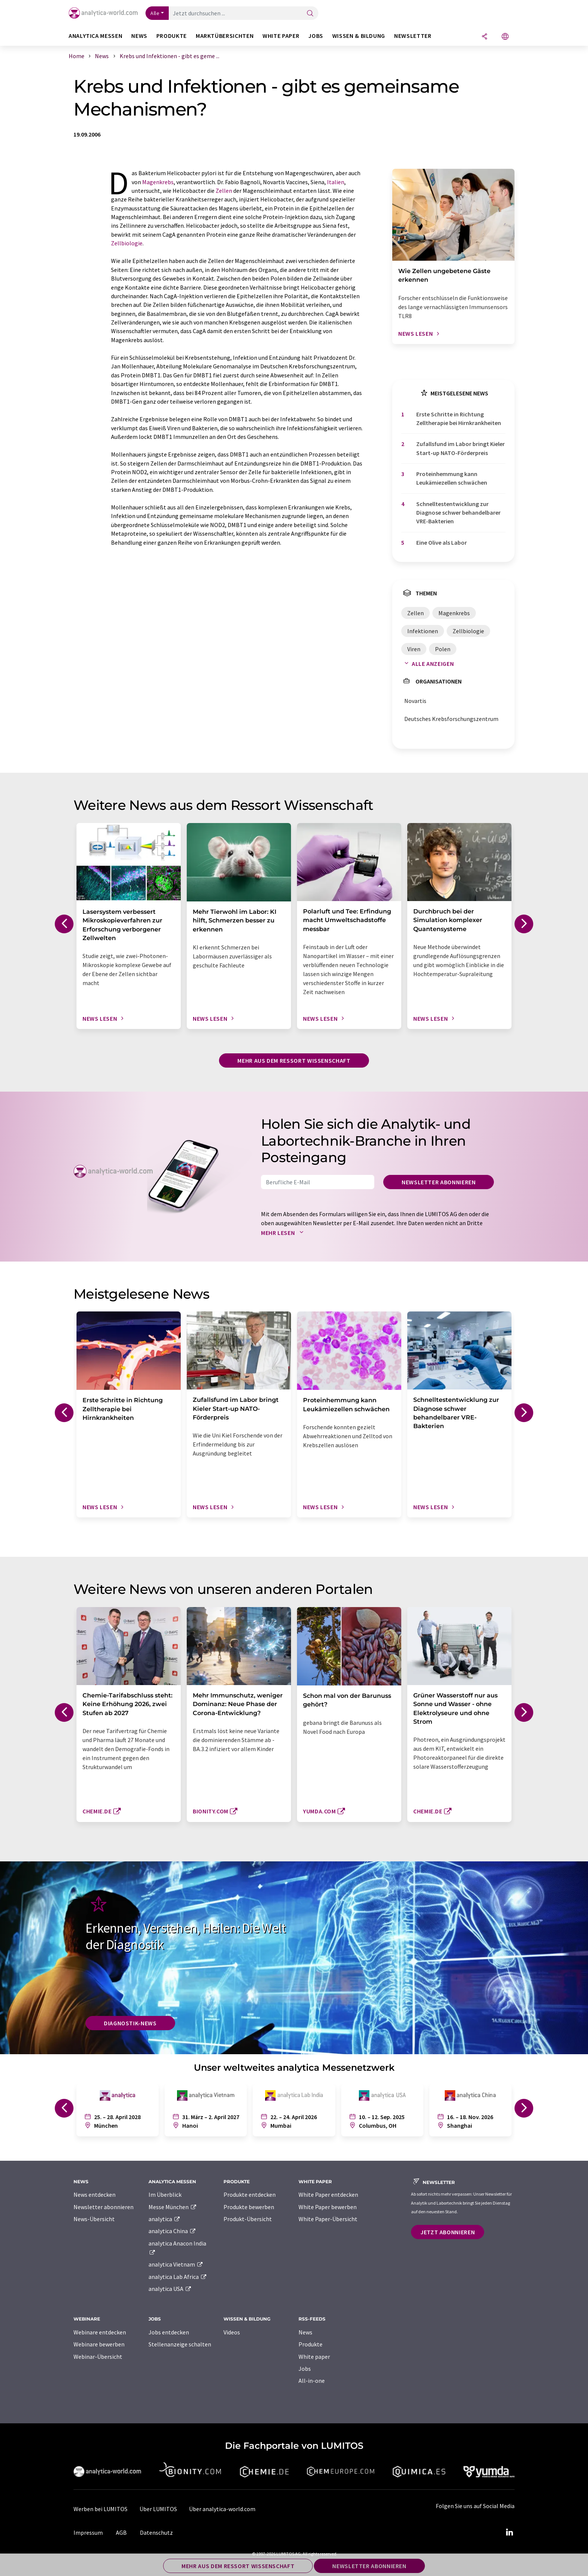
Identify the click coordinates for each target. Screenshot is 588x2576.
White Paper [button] (280, 35)
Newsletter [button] (412, 35)
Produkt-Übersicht (248, 2219)
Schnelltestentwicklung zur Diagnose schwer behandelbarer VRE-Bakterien (458, 512)
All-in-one (311, 2380)
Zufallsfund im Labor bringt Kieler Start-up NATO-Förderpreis (460, 448)
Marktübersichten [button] (225, 35)
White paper (314, 2356)
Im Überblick (165, 2194)
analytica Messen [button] (95, 35)
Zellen (224, 190)
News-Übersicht (94, 2219)
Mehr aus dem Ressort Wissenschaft (293, 1060)
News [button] (139, 35)
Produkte (310, 2344)
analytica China (172, 2231)
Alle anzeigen (427, 663)
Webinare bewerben (99, 2344)
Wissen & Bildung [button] (358, 35)
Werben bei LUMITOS (101, 2509)
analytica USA (170, 2288)
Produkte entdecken (250, 2194)
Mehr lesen (284, 1232)
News (305, 2332)
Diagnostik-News (130, 2023)
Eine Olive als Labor (441, 542)
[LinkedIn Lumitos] (509, 2532)
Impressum (88, 2532)
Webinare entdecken (100, 2332)
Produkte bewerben (249, 2207)
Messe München (172, 2207)
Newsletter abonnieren (439, 1182)
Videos (232, 2332)
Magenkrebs (158, 182)
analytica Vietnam (175, 2264)
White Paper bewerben (327, 2207)
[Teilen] (484, 37)
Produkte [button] (171, 35)
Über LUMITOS (158, 2509)
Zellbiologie (126, 243)
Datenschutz (156, 2532)
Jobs (304, 2368)
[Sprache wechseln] (505, 37)
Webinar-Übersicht (98, 2356)
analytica (164, 2219)
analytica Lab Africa (177, 2276)
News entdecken (95, 2194)
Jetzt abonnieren (447, 2232)
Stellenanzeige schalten (179, 2344)
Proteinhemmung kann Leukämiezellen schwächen (451, 478)
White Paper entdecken (328, 2194)
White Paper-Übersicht (327, 2219)
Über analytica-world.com (222, 2509)
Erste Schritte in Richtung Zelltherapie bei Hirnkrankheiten (458, 418)
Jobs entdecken (168, 2332)
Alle (154, 13)
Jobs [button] (315, 35)
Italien (335, 182)
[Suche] (310, 13)
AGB (121, 2532)
